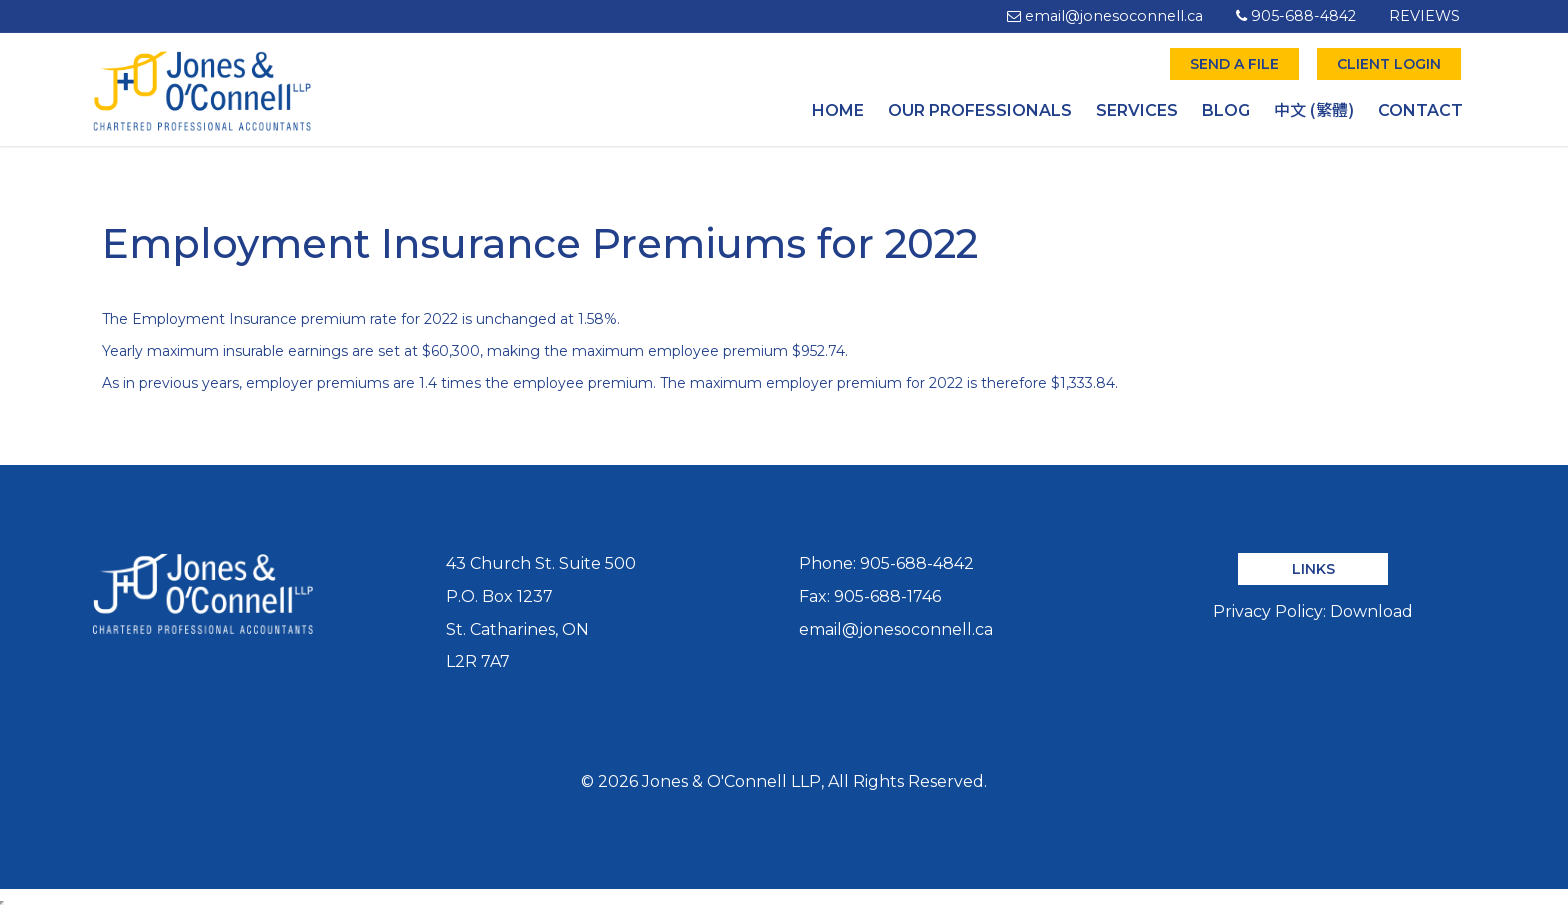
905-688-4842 (1296, 16)
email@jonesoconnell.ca (1105, 16)
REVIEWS (1424, 16)
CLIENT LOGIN (1389, 64)
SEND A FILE (1234, 64)
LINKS (1313, 569)
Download (1371, 611)
